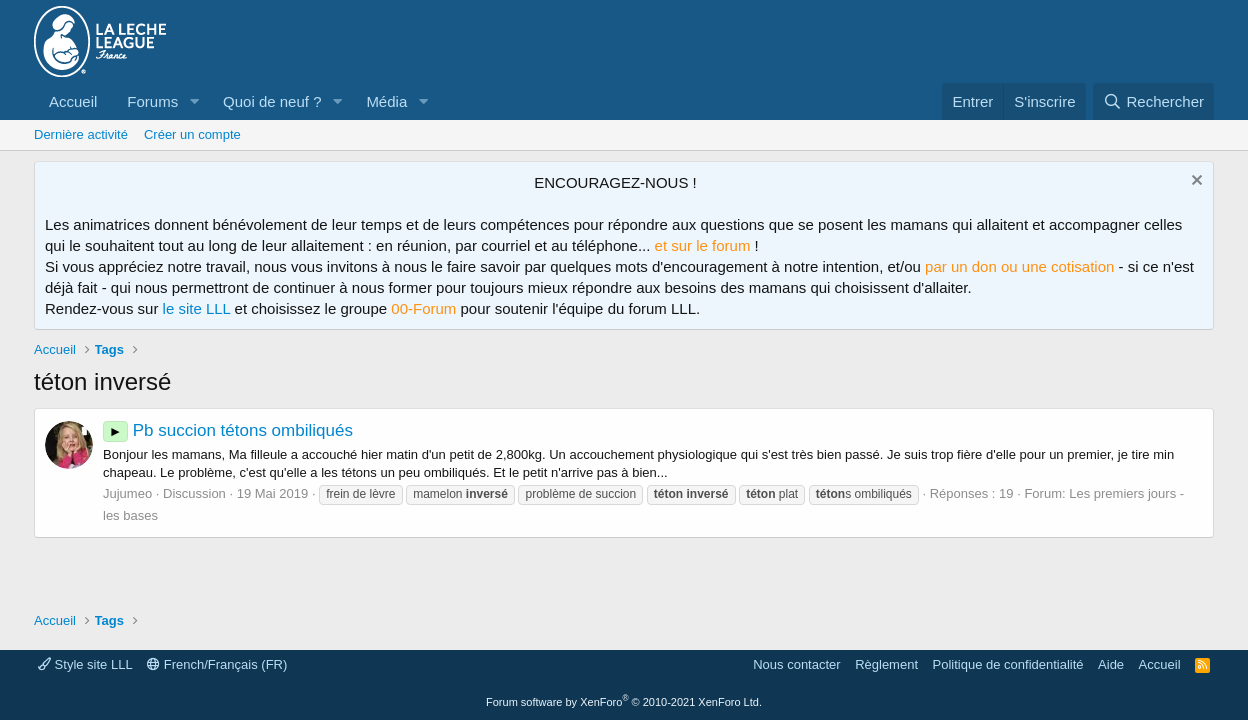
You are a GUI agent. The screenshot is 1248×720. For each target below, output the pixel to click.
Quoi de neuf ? (272, 101)
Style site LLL (85, 664)
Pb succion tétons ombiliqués (228, 430)
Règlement (886, 664)
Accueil (73, 101)
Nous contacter (796, 664)
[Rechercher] (1153, 101)
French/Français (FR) (217, 664)
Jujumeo (127, 493)
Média (386, 101)
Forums (152, 101)
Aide (1111, 664)
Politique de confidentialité (1008, 664)
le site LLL (197, 308)
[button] (194, 101)
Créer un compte (192, 134)
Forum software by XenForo (624, 702)
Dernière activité (81, 134)
